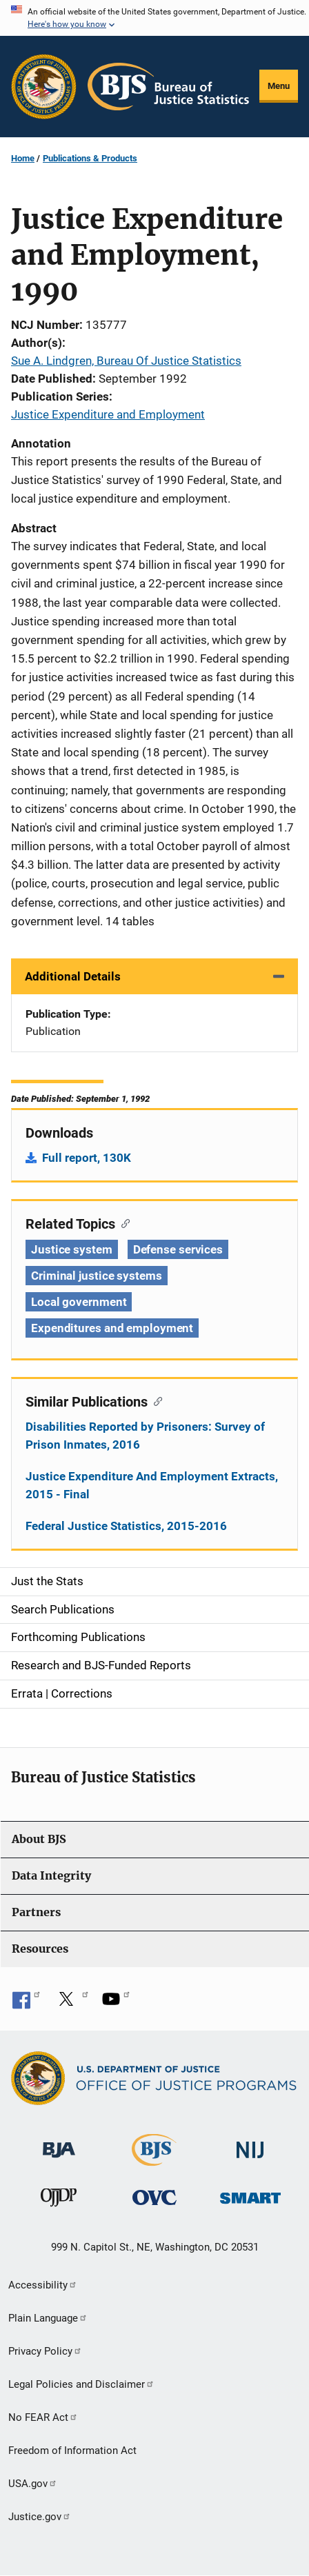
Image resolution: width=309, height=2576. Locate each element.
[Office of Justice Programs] (44, 86)
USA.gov (32, 2483)
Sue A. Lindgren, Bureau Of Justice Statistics (126, 361)
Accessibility (42, 2285)
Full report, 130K (86, 1158)
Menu (279, 86)
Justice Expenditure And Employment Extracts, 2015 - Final (152, 1485)
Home (22, 158)
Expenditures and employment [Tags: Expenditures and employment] (112, 1328)
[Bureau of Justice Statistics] (154, 2159)
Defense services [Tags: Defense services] (178, 1249)
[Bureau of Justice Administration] (59, 2143)
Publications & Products (90, 158)
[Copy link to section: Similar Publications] (155, 1400)
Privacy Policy (45, 2351)
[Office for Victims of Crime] (154, 2197)
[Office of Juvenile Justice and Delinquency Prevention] (59, 2200)
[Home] (168, 86)
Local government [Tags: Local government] (78, 1302)
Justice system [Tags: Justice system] (71, 1249)
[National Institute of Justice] (250, 2144)
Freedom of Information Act (72, 2450)
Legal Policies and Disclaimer (81, 2384)
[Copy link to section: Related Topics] (122, 1222)
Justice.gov (39, 2516)
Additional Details (73, 976)
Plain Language (48, 2318)
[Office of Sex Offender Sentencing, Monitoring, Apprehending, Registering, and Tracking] (250, 2194)
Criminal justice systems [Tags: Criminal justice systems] (96, 1275)
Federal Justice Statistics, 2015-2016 (126, 1526)
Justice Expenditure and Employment (108, 414)
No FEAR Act (43, 2417)
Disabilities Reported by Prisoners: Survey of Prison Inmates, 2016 (145, 1435)
